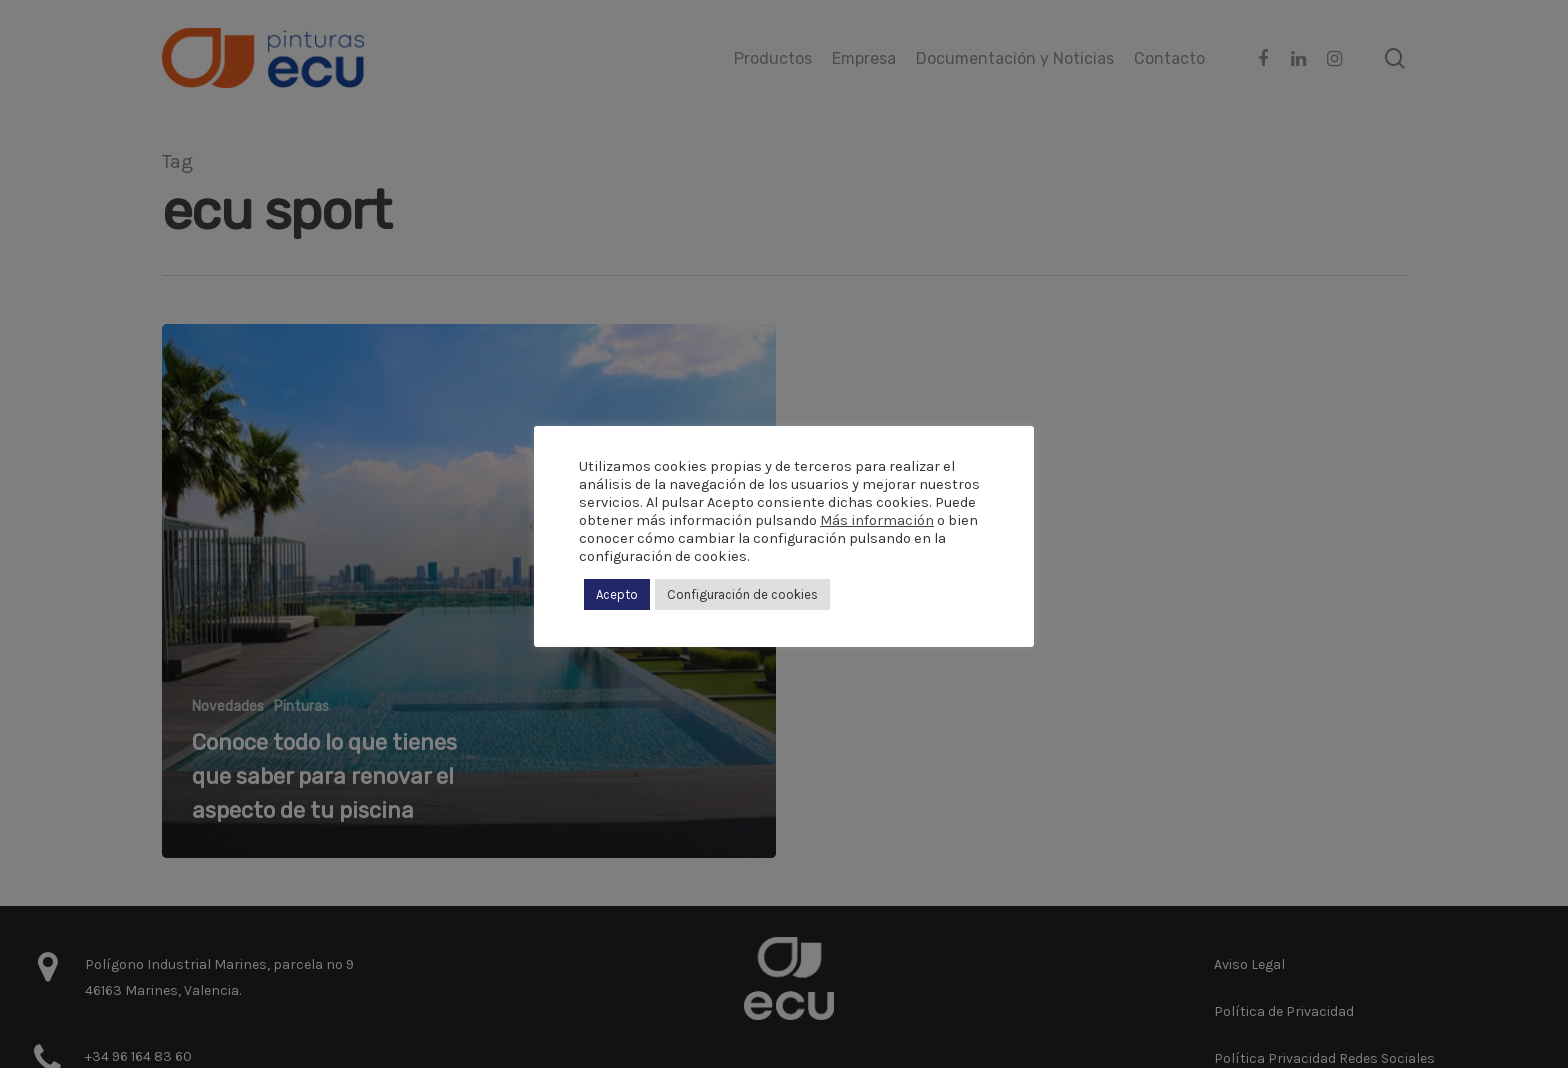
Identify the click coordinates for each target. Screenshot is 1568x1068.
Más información (877, 520)
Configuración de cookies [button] (742, 594)
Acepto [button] (617, 594)
